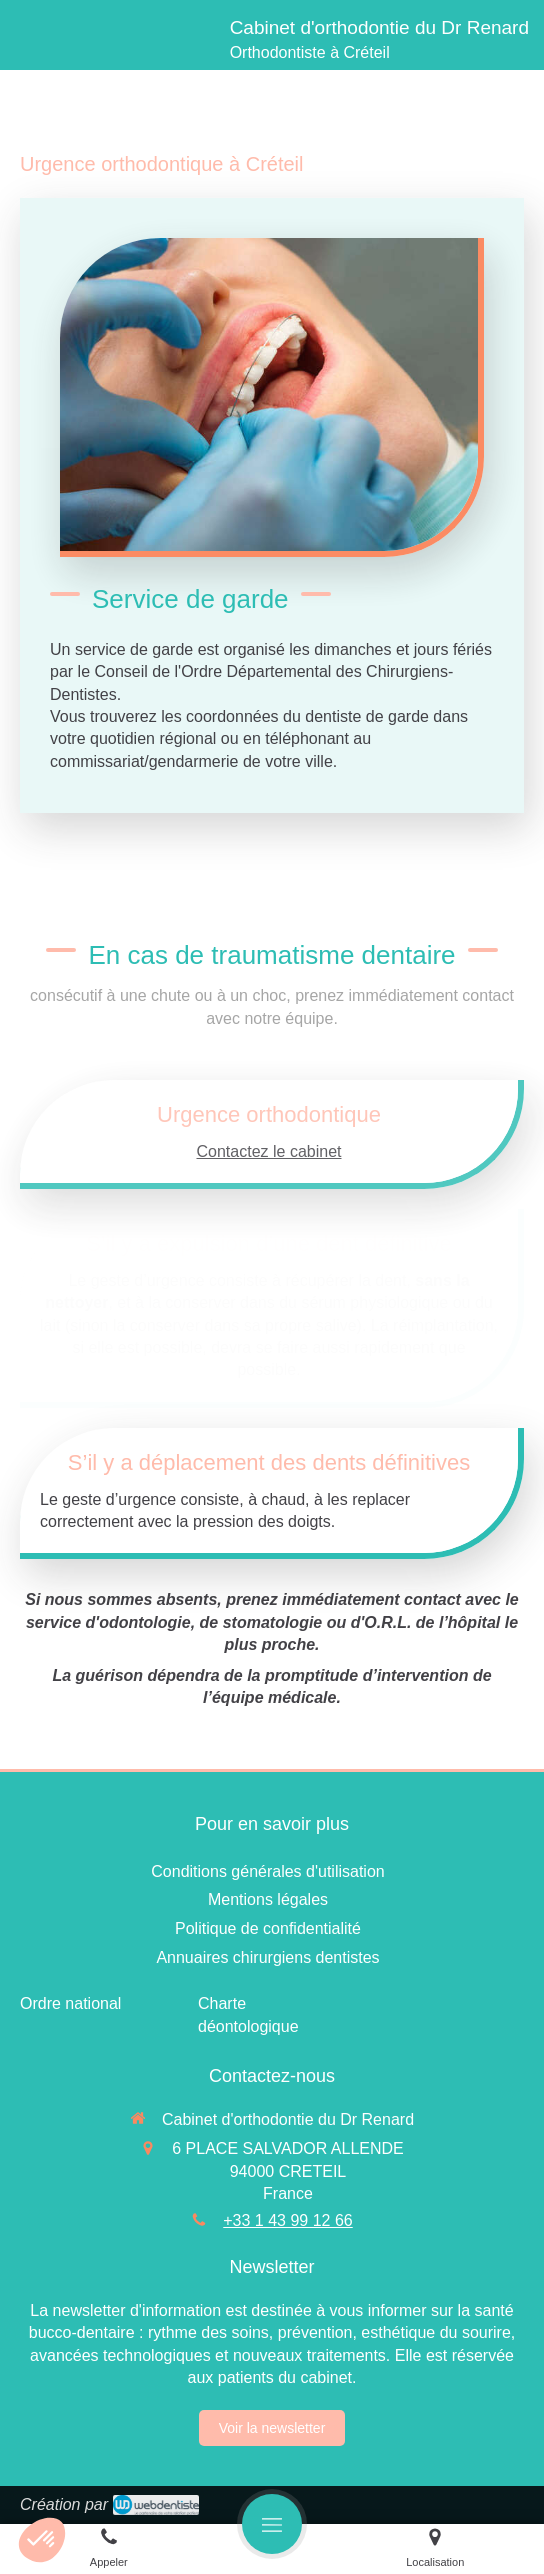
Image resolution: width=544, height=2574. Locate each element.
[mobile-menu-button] (272, 2524)
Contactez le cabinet (269, 1151)
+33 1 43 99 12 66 (287, 2220)
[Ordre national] (70, 2003)
